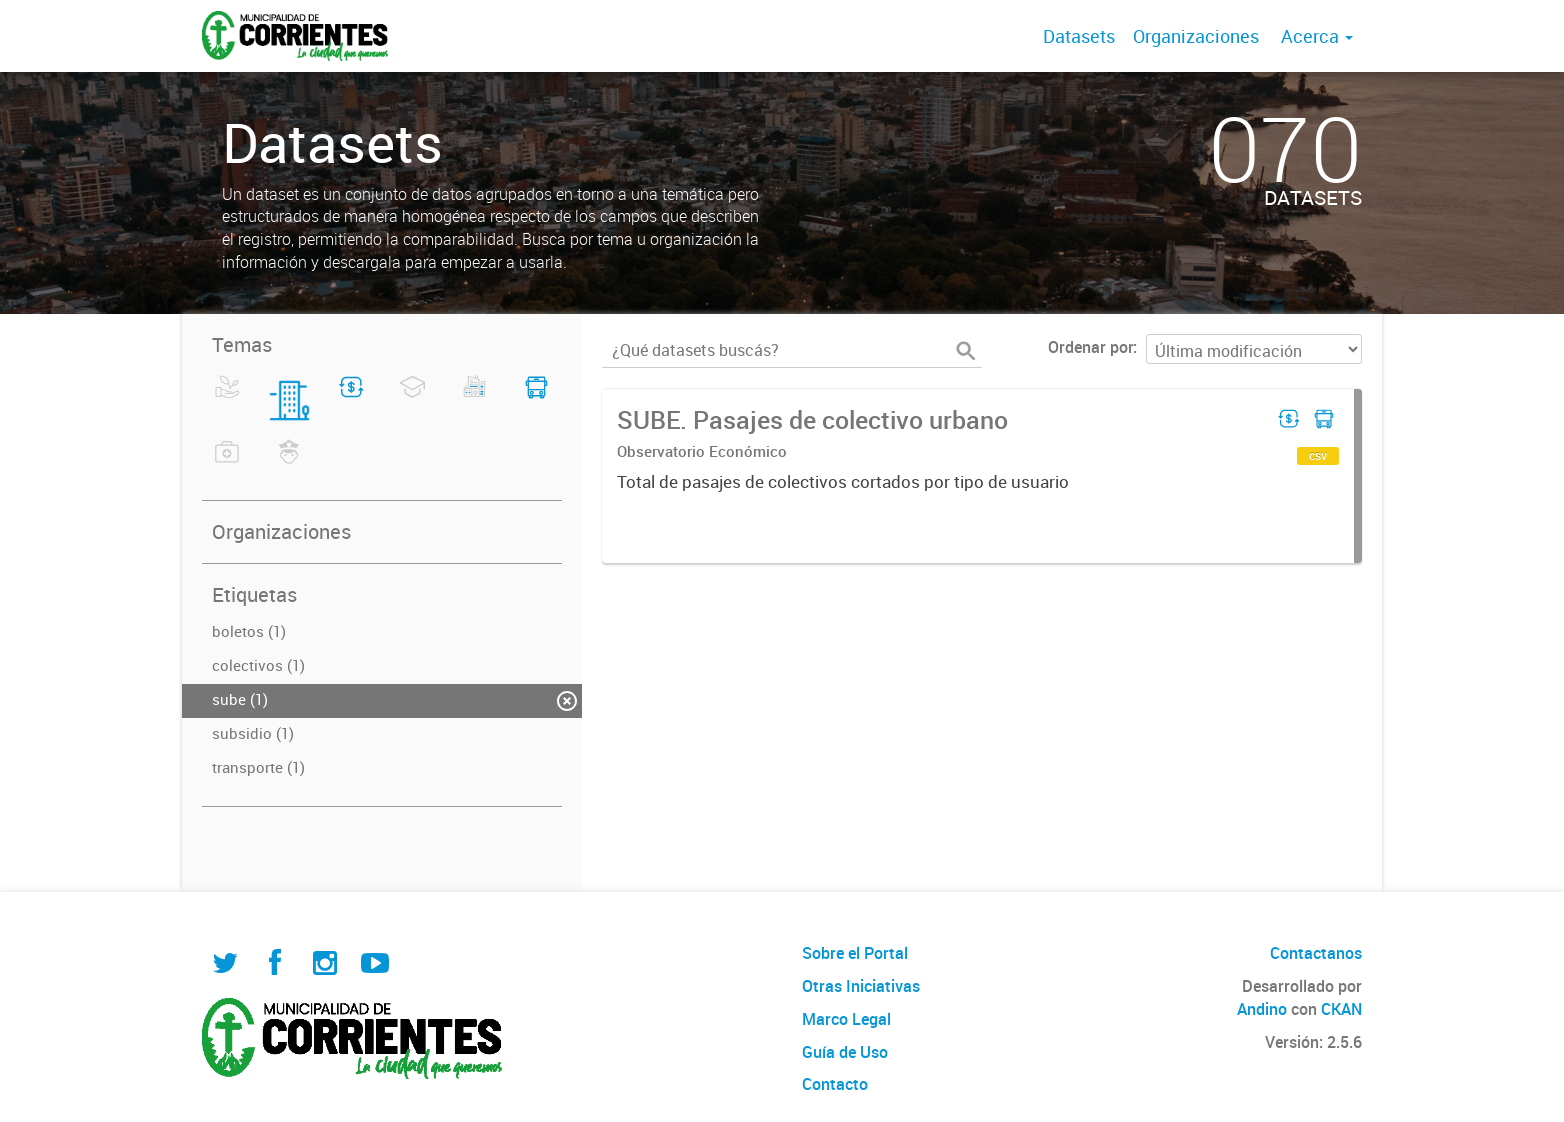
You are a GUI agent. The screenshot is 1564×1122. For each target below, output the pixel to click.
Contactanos (1316, 953)
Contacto (835, 1084)
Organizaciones (1196, 36)
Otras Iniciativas (861, 986)
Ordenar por (1090, 347)
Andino (1262, 1009)
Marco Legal (846, 1019)
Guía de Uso (845, 1052)
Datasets (1079, 36)
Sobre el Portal (855, 953)
